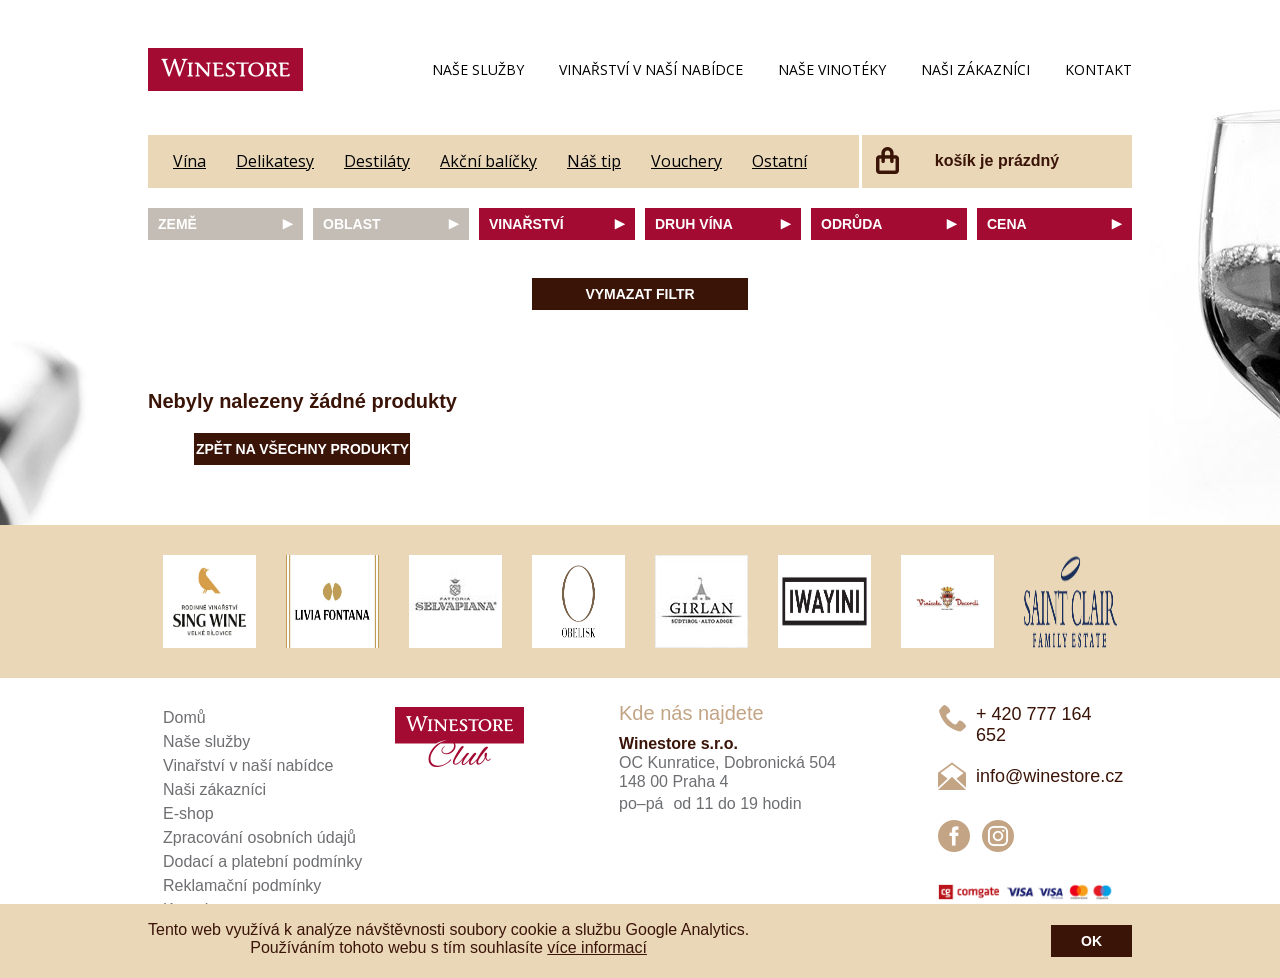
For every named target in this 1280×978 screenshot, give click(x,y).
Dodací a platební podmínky (262, 861)
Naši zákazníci (975, 69)
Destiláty (377, 161)
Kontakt (1098, 69)
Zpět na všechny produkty (302, 449)
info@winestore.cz (1049, 776)
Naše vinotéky (832, 69)
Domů (184, 717)
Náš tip (594, 161)
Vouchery (686, 161)
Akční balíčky (488, 161)
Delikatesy (275, 161)
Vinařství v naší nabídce (651, 69)
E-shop (188, 813)
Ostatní (779, 161)
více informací (597, 947)
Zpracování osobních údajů (259, 837)
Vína (189, 161)
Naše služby (478, 69)
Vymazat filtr (639, 294)
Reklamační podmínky (242, 885)
